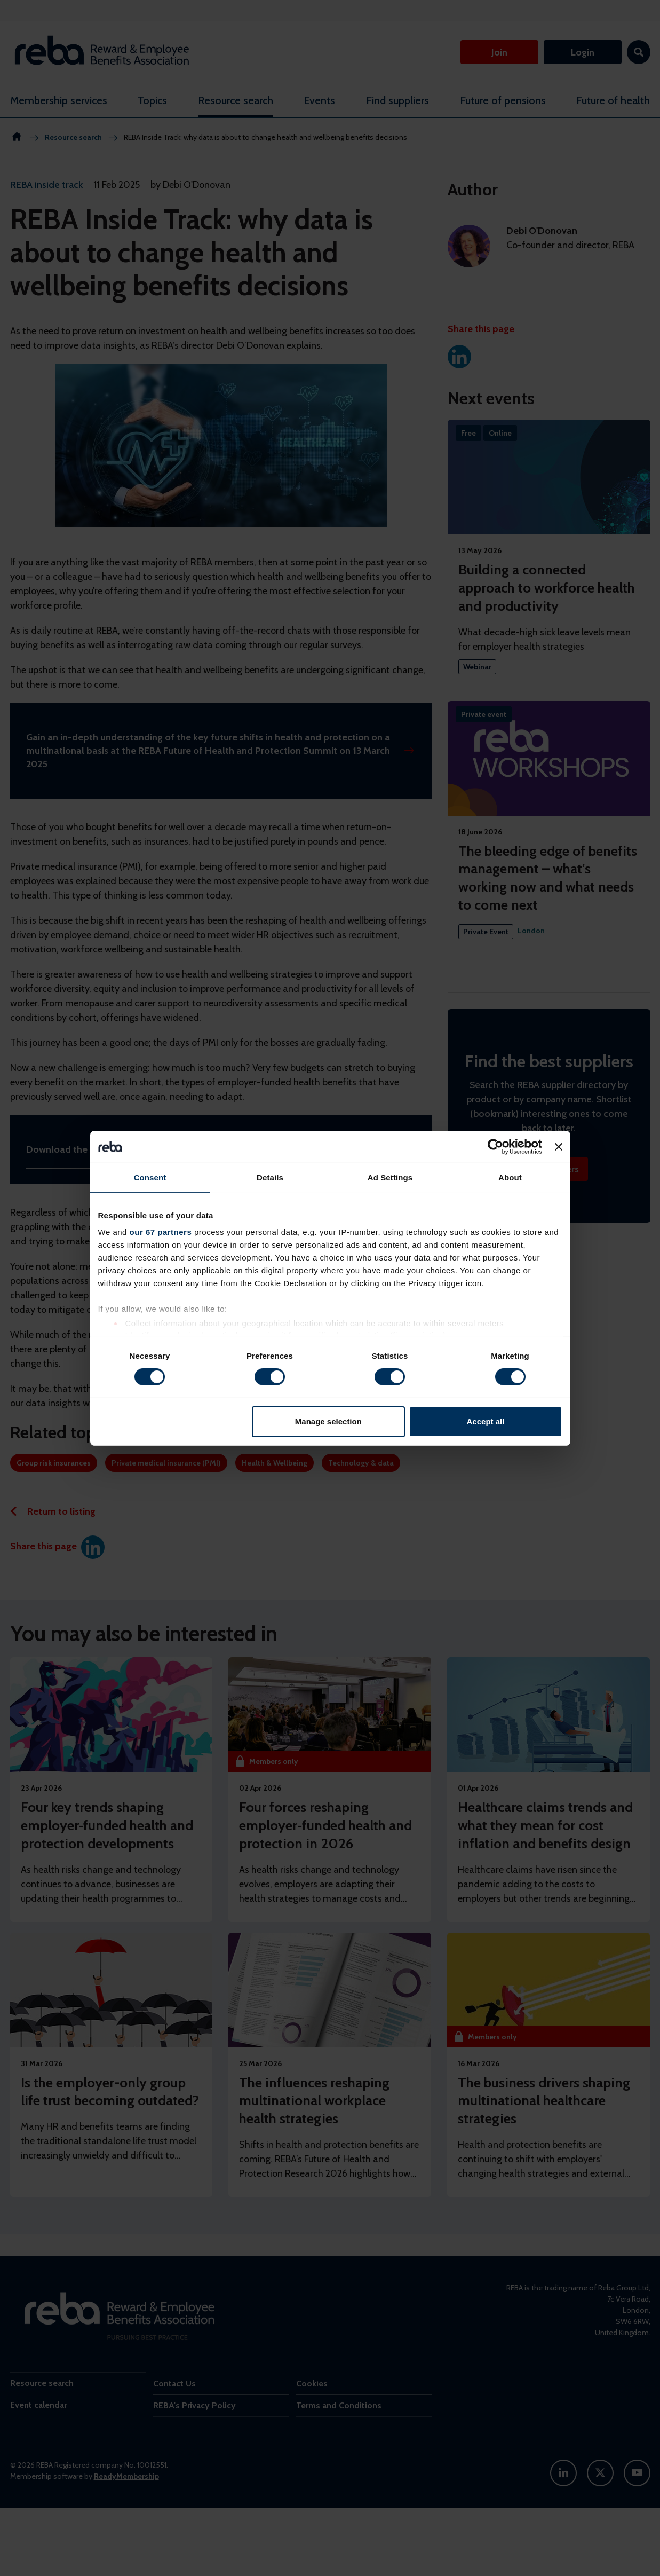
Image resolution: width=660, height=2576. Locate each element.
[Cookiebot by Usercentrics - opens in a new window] (495, 1146)
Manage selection (328, 1421)
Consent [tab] (150, 1176)
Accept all (486, 1421)
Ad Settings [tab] (390, 1176)
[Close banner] (558, 1146)
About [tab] (510, 1176)
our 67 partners (161, 1231)
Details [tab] (270, 1176)
